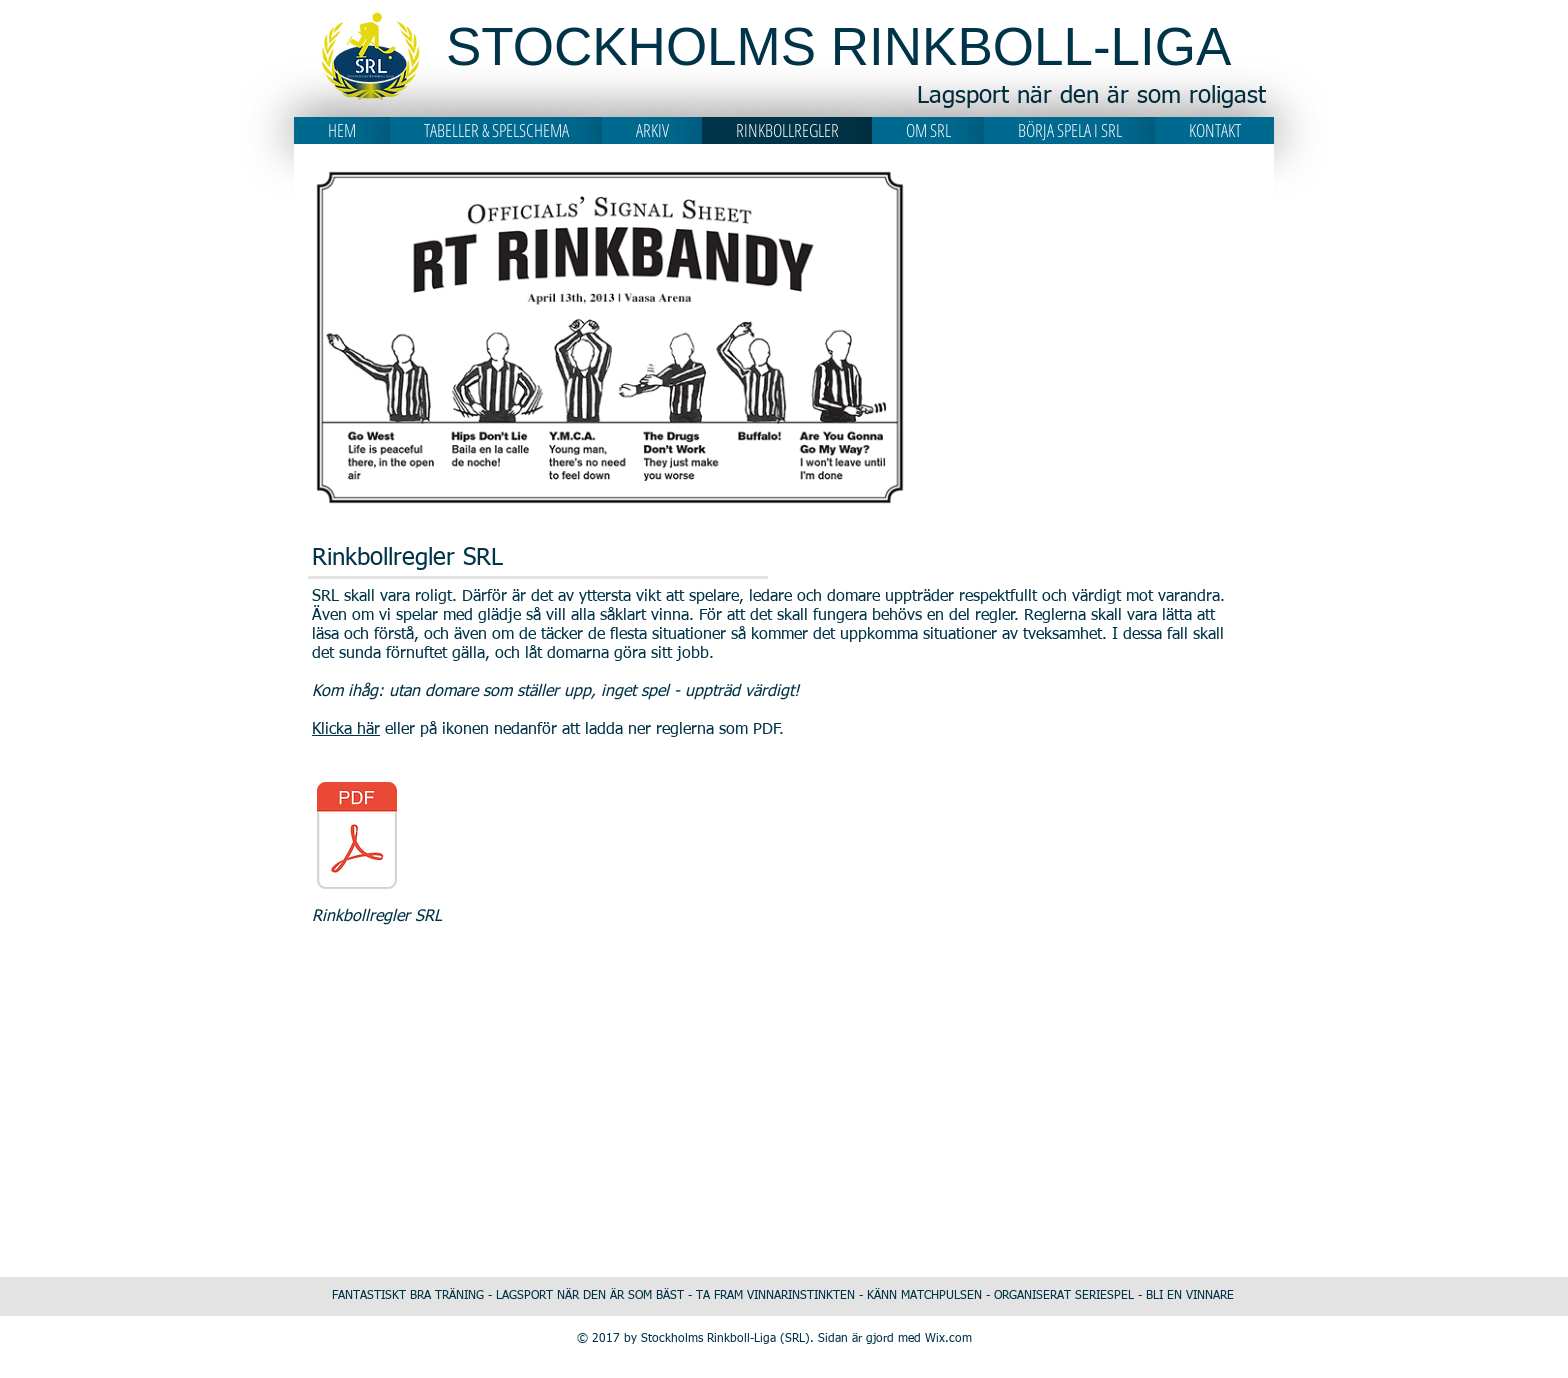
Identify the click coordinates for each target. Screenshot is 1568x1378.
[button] (496, 130)
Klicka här (346, 730)
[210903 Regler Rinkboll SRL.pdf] (357, 838)
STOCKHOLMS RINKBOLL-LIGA (838, 46)
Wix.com (948, 1339)
